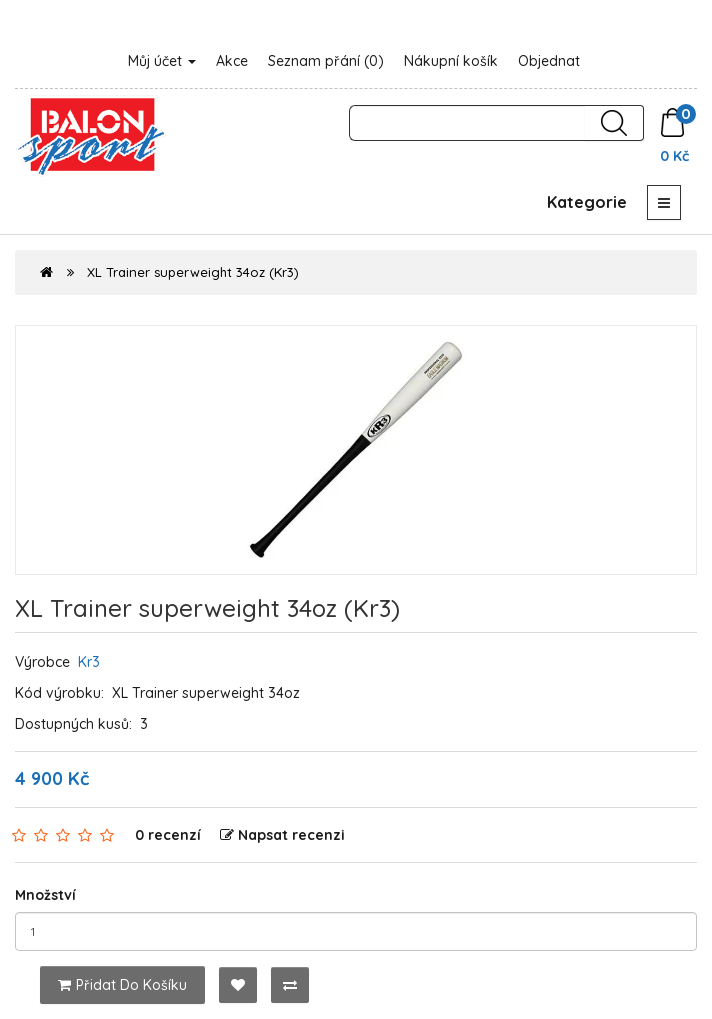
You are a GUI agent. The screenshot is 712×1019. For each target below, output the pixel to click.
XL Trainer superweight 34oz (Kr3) (193, 272)
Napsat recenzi (282, 835)
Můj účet (162, 61)
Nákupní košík (451, 61)
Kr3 (89, 662)
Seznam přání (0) (326, 61)
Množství (45, 895)
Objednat (549, 61)
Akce (232, 61)
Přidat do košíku (122, 985)
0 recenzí (168, 835)
